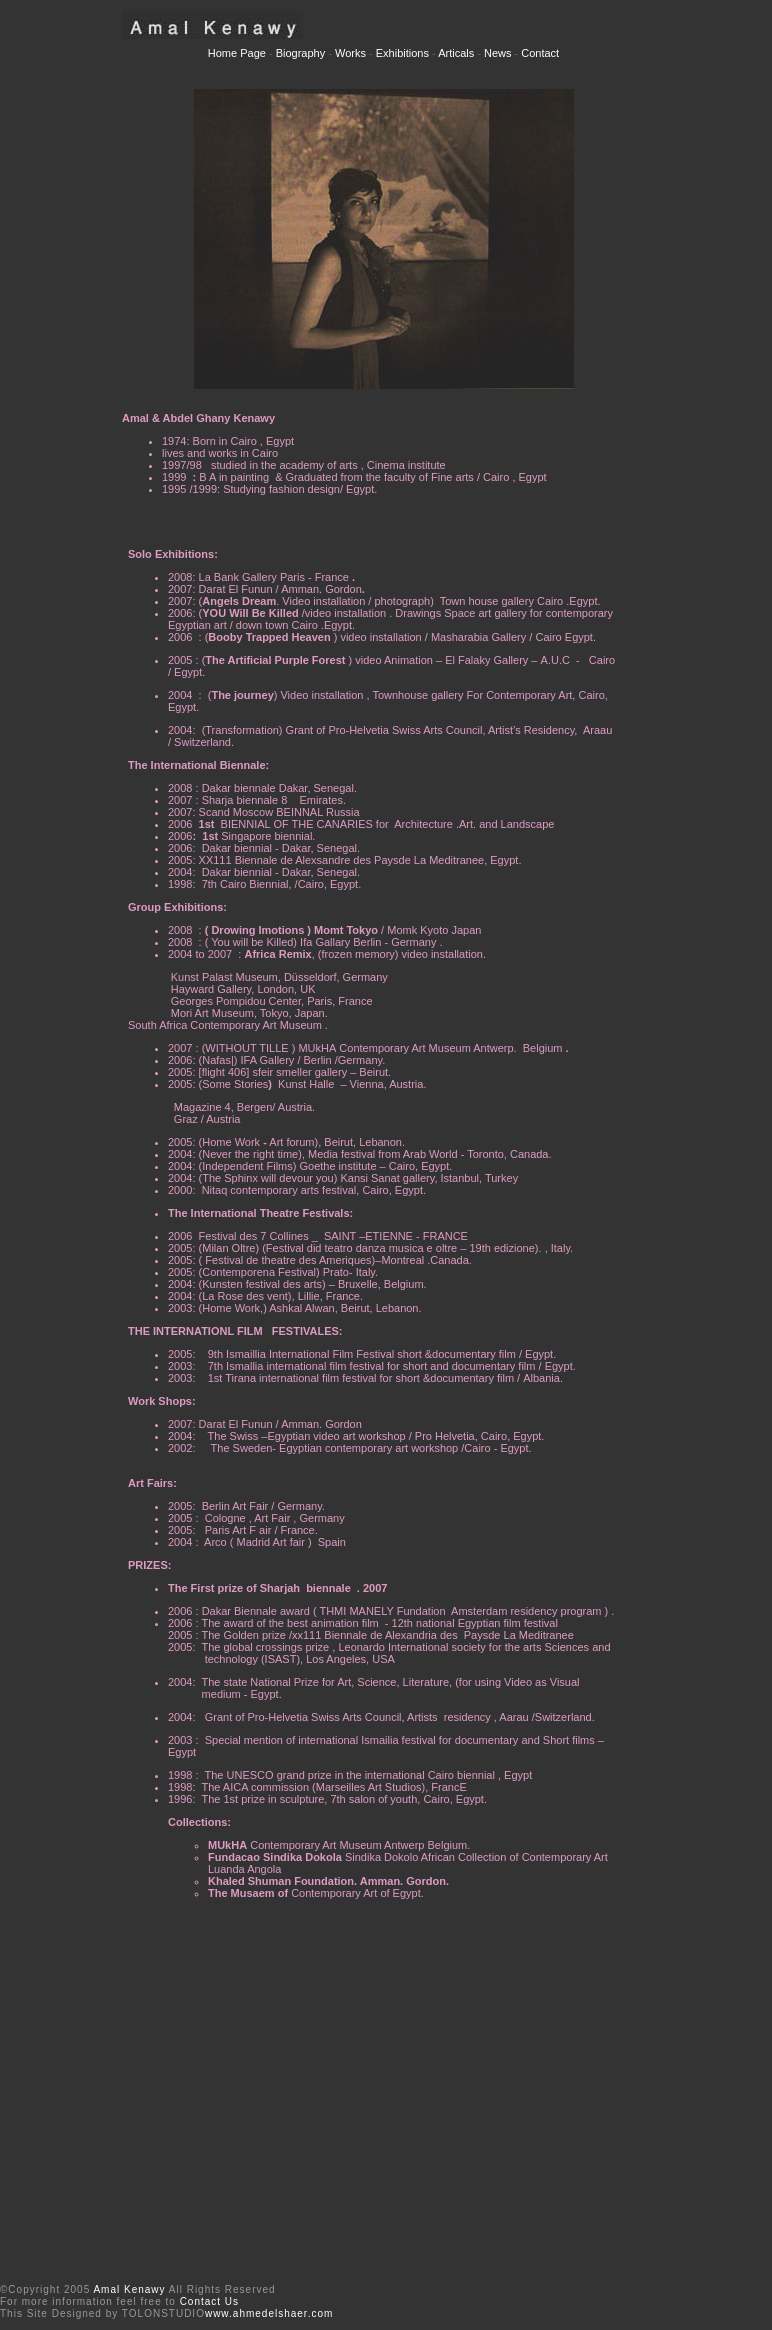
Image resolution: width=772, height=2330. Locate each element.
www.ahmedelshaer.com (269, 2313)
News (498, 53)
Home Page (238, 53)
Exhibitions (402, 53)
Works (350, 53)
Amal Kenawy (129, 2289)
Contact (540, 53)
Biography (299, 53)
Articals (456, 53)
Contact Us (209, 2301)
